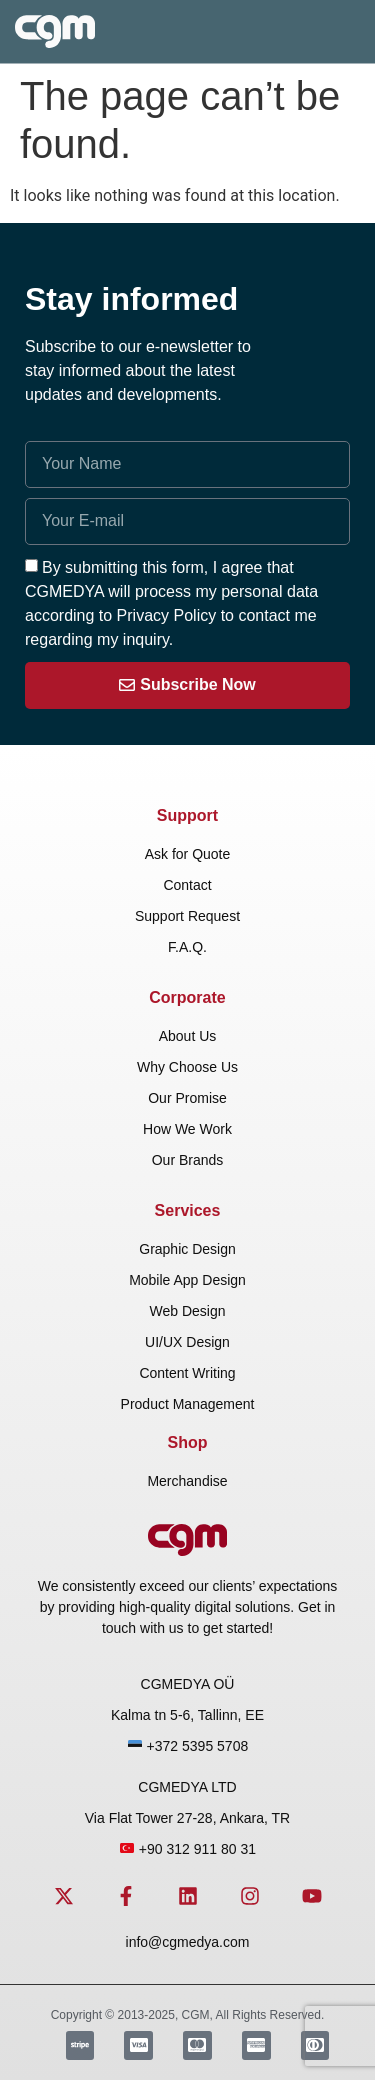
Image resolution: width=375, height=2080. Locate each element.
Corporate (187, 997)
